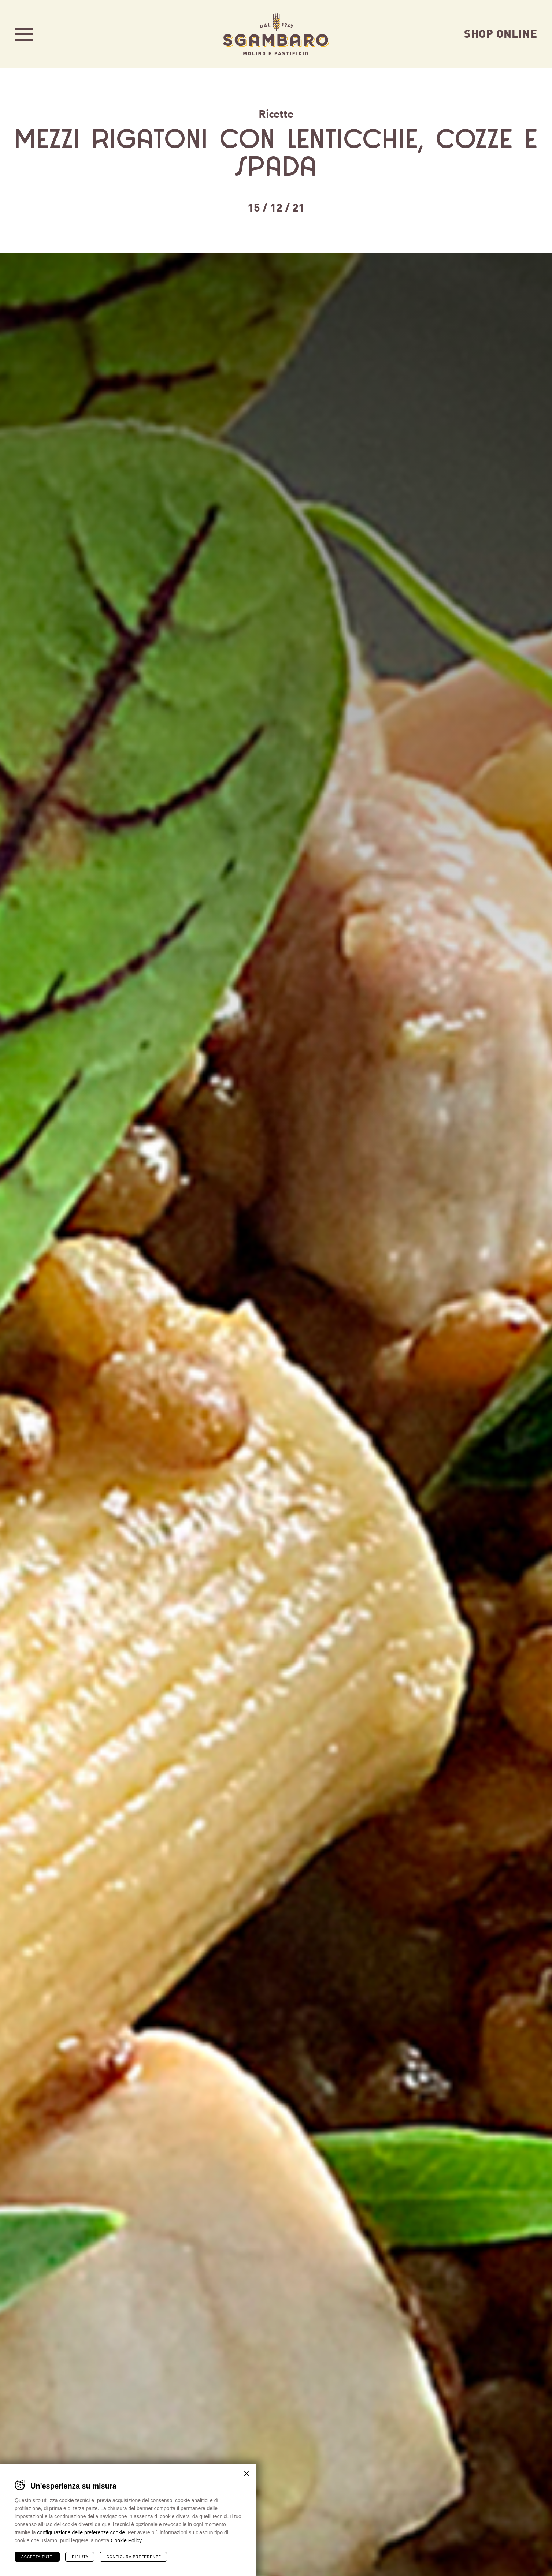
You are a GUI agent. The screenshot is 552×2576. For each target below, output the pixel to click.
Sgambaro (276, 34)
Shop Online (500, 32)
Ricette (276, 113)
